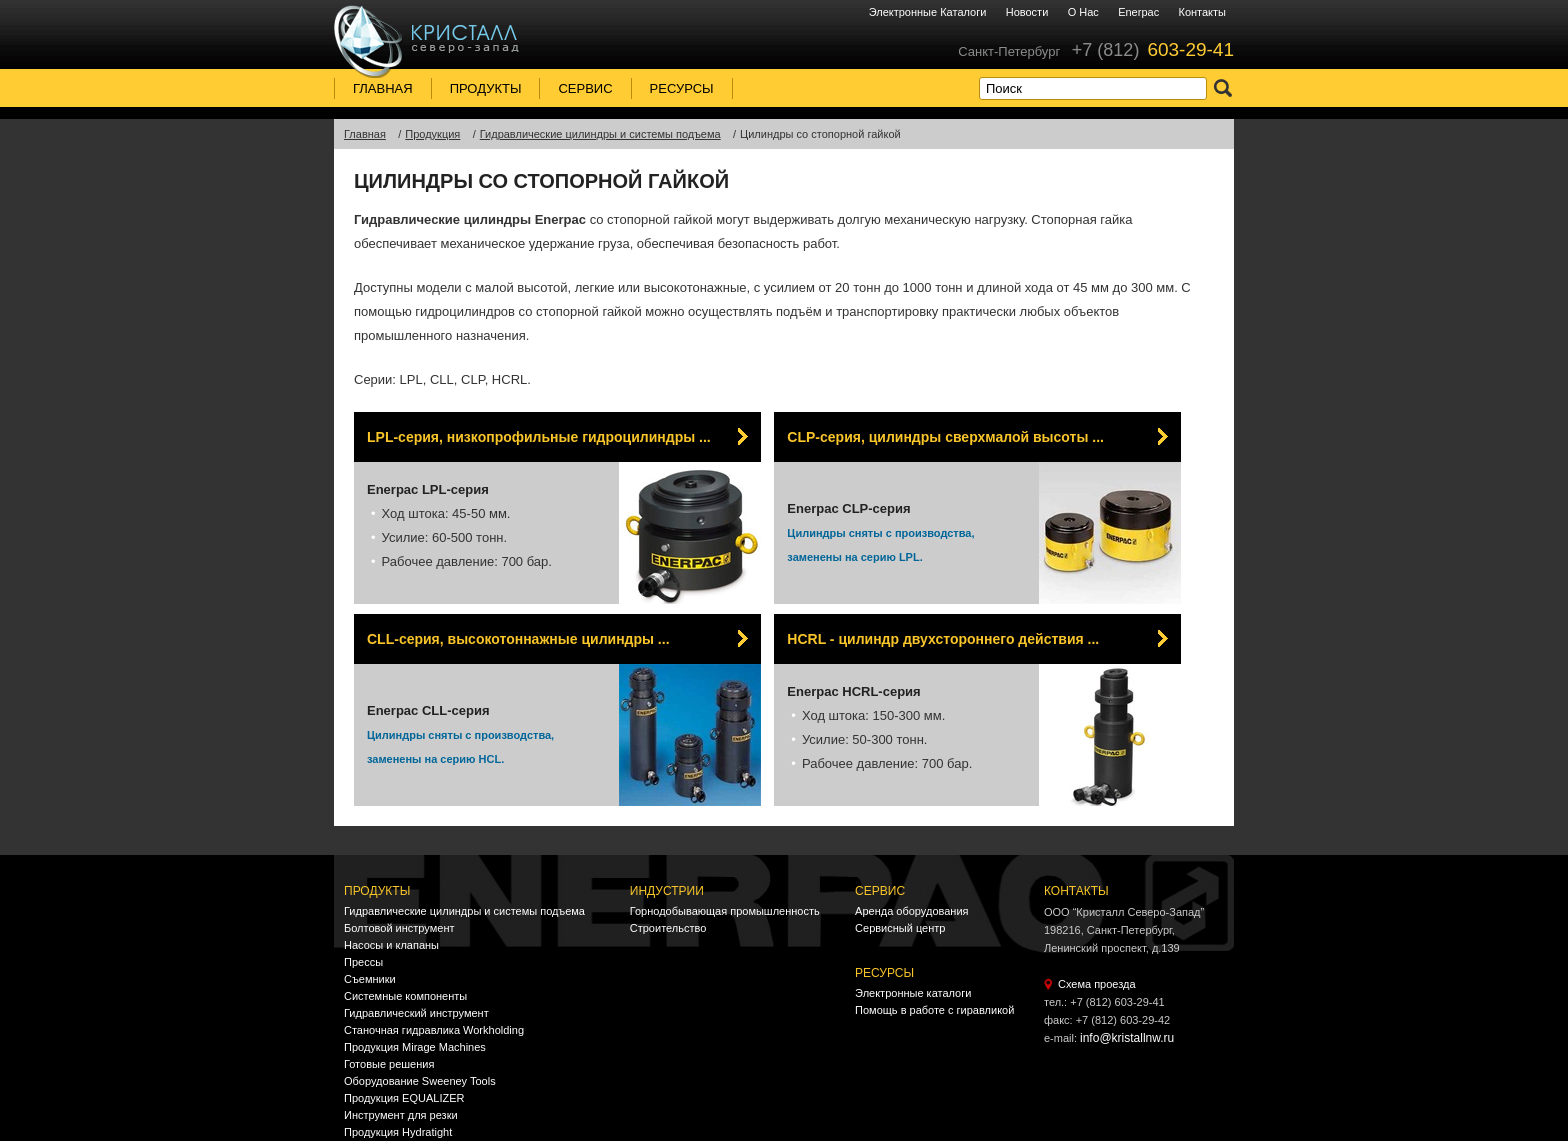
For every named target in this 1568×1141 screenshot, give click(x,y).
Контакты (1202, 12)
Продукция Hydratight (398, 1132)
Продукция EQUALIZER (404, 1098)
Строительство (668, 928)
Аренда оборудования (911, 911)
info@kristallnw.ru (1127, 1038)
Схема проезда (1097, 984)
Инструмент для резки (401, 1115)
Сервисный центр (900, 928)
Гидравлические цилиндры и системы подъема (464, 911)
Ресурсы (682, 88)
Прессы (363, 962)
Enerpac (1138, 12)
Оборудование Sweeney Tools (420, 1081)
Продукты (486, 88)
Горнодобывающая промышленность (725, 911)
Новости (1027, 12)
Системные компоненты (405, 996)
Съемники (370, 979)
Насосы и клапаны (391, 945)
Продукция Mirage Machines (415, 1047)
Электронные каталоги (928, 12)
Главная (383, 88)
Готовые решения (389, 1064)
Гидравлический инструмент (416, 1013)
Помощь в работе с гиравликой (934, 1010)
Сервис (585, 88)
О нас (1083, 12)
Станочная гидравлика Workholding (434, 1030)
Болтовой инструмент (399, 928)
